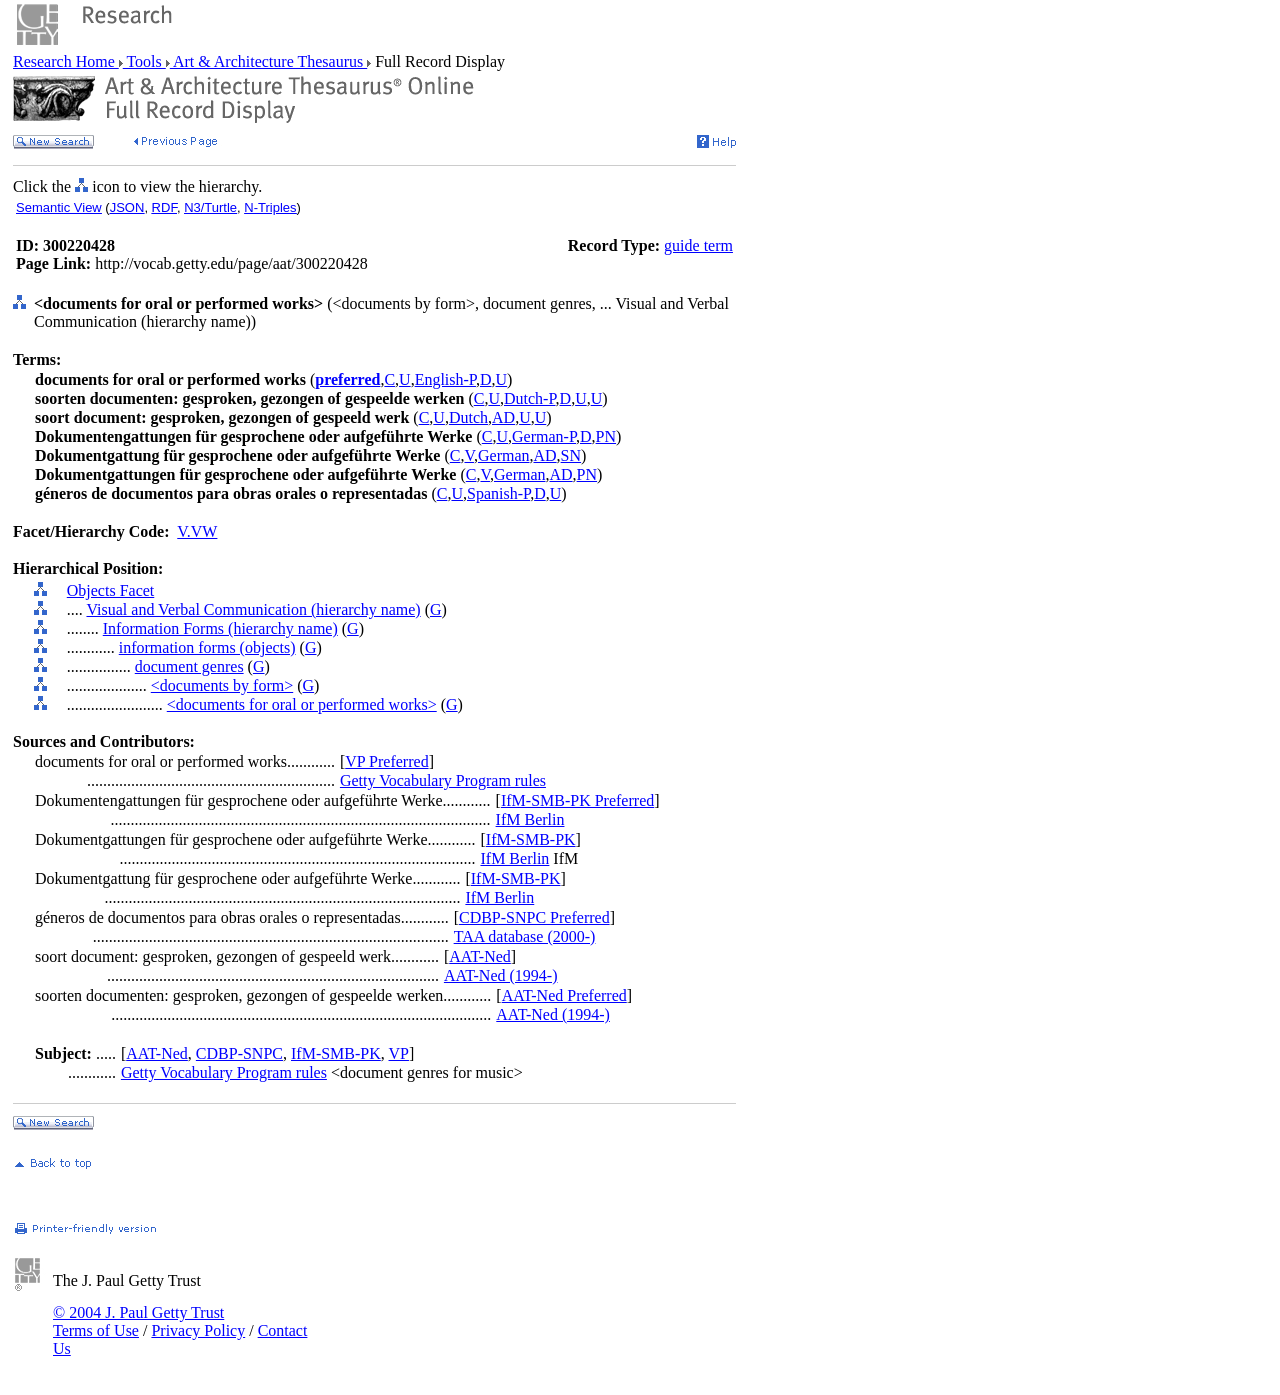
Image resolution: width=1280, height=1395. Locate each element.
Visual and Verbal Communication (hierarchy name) (253, 609)
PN (606, 436)
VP (399, 1053)
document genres (189, 666)
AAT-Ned (480, 956)
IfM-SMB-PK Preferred (577, 800)
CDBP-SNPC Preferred (534, 917)
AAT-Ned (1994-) (501, 975)
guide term (698, 245)
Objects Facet (111, 590)
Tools (144, 61)
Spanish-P (498, 493)
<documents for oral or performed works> (302, 704)
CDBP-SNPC (239, 1053)
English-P (445, 379)
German (504, 455)
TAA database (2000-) (525, 936)
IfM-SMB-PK (531, 839)
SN (571, 455)
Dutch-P (530, 398)
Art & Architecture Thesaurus (268, 61)
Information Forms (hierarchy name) (220, 628)
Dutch (468, 417)
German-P (544, 436)
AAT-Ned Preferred (564, 995)
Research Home (66, 61)
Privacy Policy (198, 1330)
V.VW (197, 531)
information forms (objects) (207, 647)
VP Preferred (386, 761)
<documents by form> (222, 685)
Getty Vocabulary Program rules (443, 780)
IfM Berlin (530, 819)
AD (503, 417)
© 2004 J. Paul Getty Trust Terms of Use (138, 1321)
